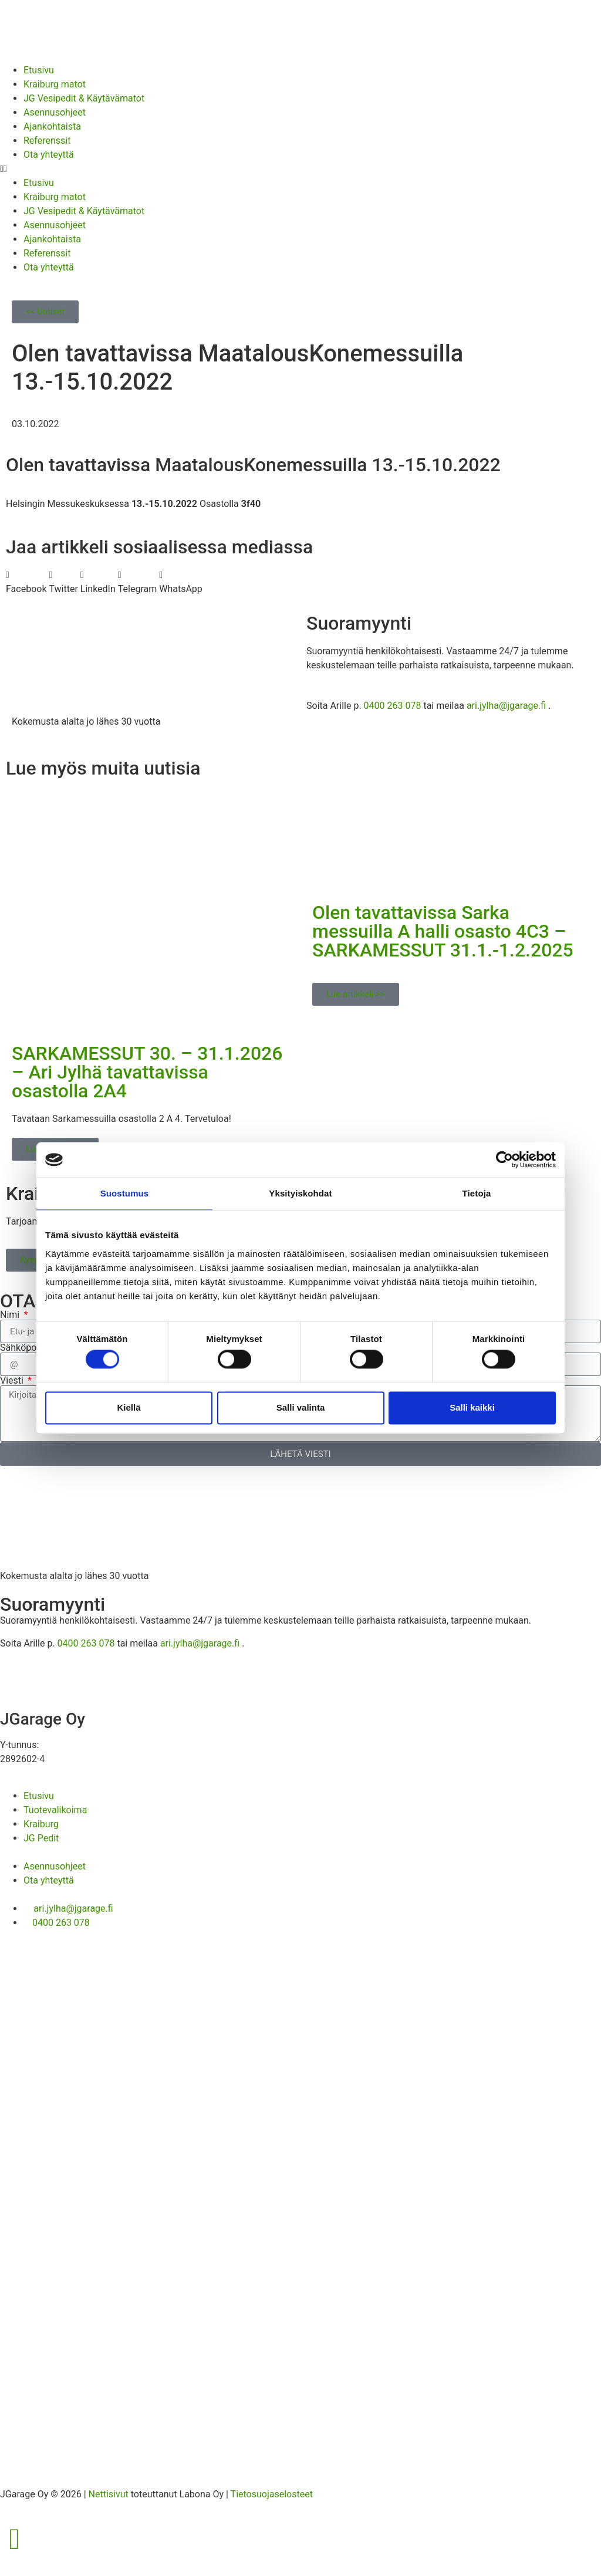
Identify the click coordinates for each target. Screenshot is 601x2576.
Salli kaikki (472, 1407)
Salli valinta (300, 1407)
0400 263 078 (392, 705)
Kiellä (128, 1407)
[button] (300, 169)
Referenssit (46, 140)
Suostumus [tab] (124, 1193)
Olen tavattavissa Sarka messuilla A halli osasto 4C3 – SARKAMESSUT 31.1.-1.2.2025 (442, 931)
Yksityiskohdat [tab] (300, 1193)
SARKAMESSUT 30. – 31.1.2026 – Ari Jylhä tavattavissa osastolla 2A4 (147, 1072)
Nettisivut (109, 2494)
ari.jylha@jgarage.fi (506, 705)
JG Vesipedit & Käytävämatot (83, 98)
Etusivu (38, 70)
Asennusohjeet (54, 112)
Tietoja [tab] (476, 1193)
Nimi (11, 1315)
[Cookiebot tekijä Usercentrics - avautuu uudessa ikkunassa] (504, 1159)
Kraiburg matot (54, 84)
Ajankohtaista (52, 126)
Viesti (13, 1380)
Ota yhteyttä (48, 154)
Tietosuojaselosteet (272, 2494)
